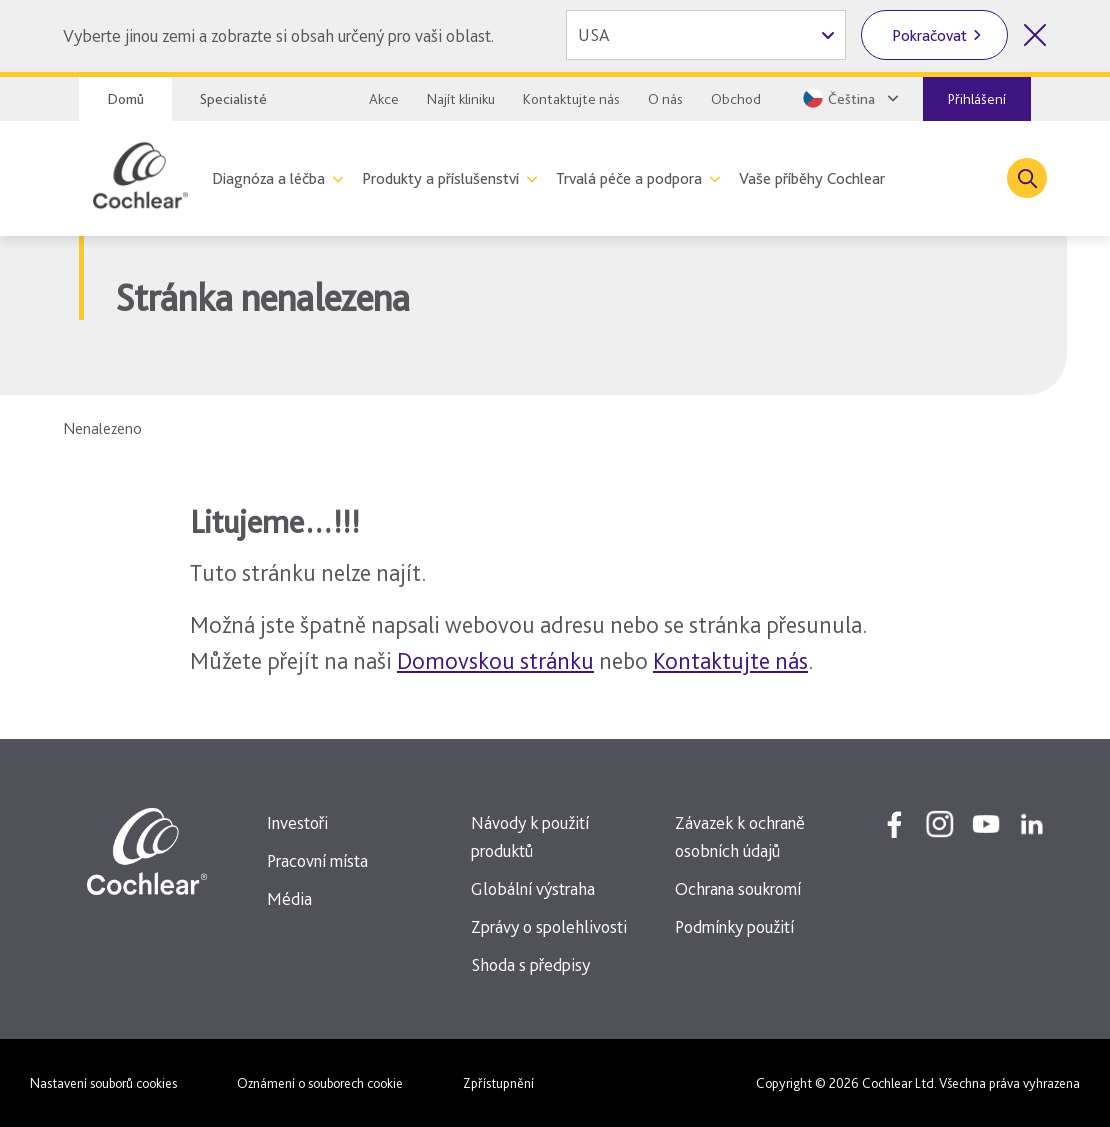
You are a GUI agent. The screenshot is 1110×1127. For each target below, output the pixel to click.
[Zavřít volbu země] (1035, 35)
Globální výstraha (533, 888)
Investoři (297, 822)
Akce (384, 99)
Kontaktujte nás (571, 99)
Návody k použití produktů (530, 836)
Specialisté (233, 99)
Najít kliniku (461, 99)
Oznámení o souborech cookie (320, 1083)
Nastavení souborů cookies (103, 1083)
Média (289, 898)
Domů (125, 99)
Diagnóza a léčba (268, 178)
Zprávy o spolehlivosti (549, 926)
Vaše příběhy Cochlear (812, 178)
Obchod (736, 99)
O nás (665, 99)
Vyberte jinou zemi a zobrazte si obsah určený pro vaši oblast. (278, 35)
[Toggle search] (1027, 178)
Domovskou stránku (495, 660)
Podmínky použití (734, 926)
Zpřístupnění (498, 1083)
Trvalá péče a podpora (629, 178)
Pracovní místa (317, 860)
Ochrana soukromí (738, 888)
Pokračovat (929, 35)
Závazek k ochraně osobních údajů (740, 836)
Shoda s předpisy (530, 964)
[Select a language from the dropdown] (849, 98)
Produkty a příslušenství (440, 178)
